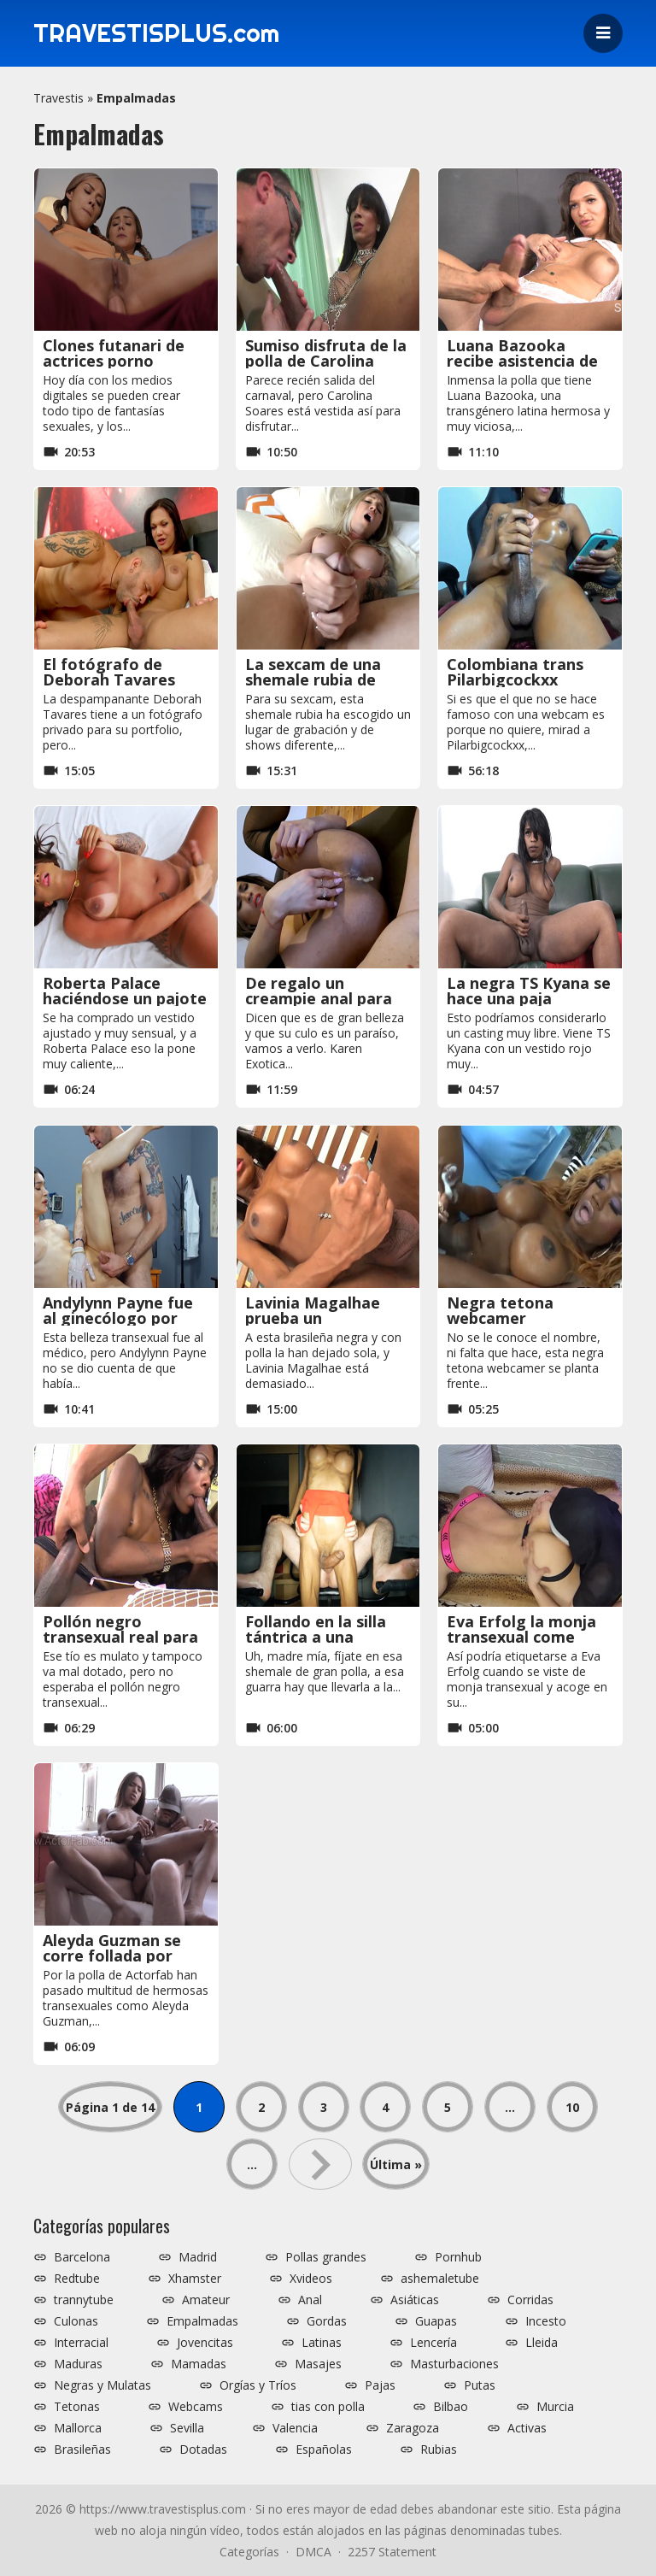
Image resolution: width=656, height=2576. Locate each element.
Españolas (324, 2449)
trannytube (84, 2300)
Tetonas (77, 2407)
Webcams (195, 2407)
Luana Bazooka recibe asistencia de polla (522, 360)
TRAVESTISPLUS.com (162, 33)
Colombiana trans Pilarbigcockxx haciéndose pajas (515, 679)
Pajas (380, 2385)
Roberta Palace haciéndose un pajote (125, 991)
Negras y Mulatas (102, 2385)
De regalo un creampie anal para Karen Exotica (318, 998)
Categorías (249, 2552)
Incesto (545, 2321)
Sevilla (187, 2428)
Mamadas (198, 2364)
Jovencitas (205, 2343)
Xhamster (194, 2278)
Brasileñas (82, 2449)
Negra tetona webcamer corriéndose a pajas (521, 1318)
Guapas (436, 2321)
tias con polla (328, 2407)
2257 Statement (392, 2552)
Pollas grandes (325, 2257)
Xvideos (311, 2278)
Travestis (58, 98)
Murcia (555, 2407)
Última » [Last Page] (396, 2164)
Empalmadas (202, 2321)
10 (572, 2107)
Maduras (78, 2364)
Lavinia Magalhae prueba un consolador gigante (320, 1318)
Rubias (438, 2449)
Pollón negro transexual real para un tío (120, 1636)
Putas (479, 2385)
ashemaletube (440, 2278)
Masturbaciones (454, 2364)
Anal (310, 2300)
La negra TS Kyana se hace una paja (529, 991)
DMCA (313, 2552)
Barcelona (82, 2257)
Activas (527, 2428)
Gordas (327, 2321)
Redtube (77, 2278)
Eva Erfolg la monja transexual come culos (521, 1636)
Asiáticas (414, 2300)
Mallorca (78, 2428)
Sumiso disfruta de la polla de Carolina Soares (326, 360)
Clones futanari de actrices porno (113, 353)
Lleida (541, 2343)
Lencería (433, 2343)
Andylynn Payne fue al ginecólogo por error (118, 1318)
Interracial (81, 2343)
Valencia (295, 2428)
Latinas (322, 2343)
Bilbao (450, 2407)
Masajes (318, 2364)
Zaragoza (412, 2428)
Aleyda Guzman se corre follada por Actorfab (112, 1955)
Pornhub (458, 2257)
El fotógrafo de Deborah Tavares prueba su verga (109, 679)
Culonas (76, 2321)
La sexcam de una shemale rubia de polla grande (313, 679)
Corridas (530, 2300)
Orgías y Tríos (258, 2385)
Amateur (206, 2300)
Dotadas (203, 2449)
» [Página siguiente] (320, 2164)
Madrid (198, 2257)
